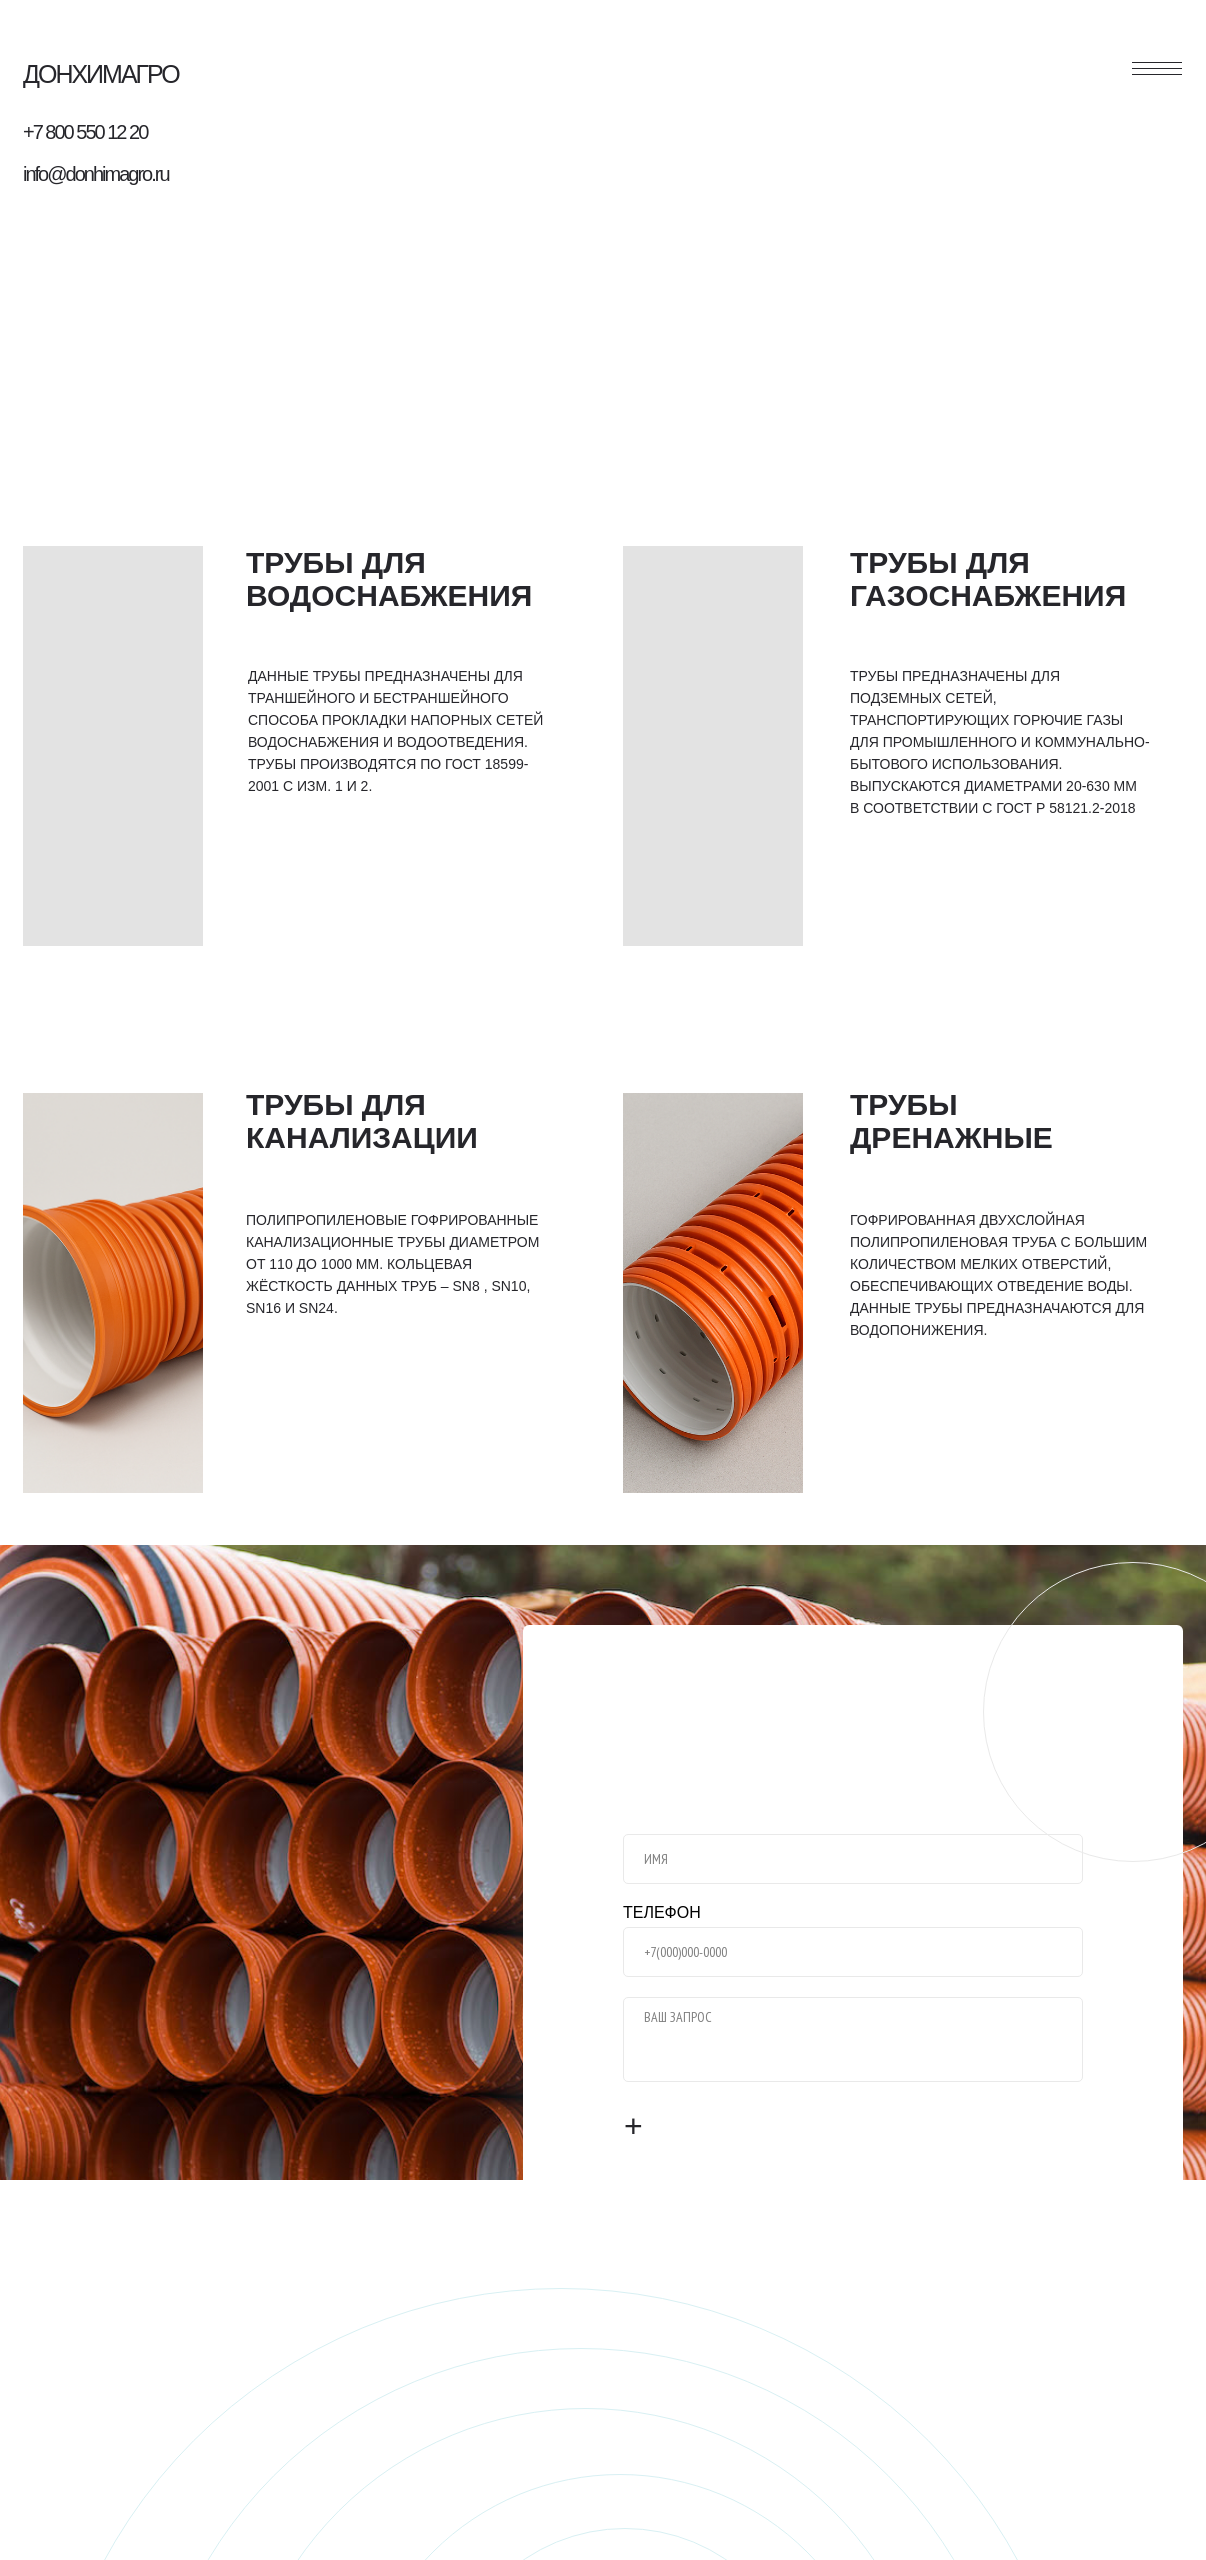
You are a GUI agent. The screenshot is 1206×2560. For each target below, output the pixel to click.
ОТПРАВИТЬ (703, 2127)
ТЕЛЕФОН (662, 1912)
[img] (113, 746)
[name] (853, 1859)
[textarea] (853, 2039)
